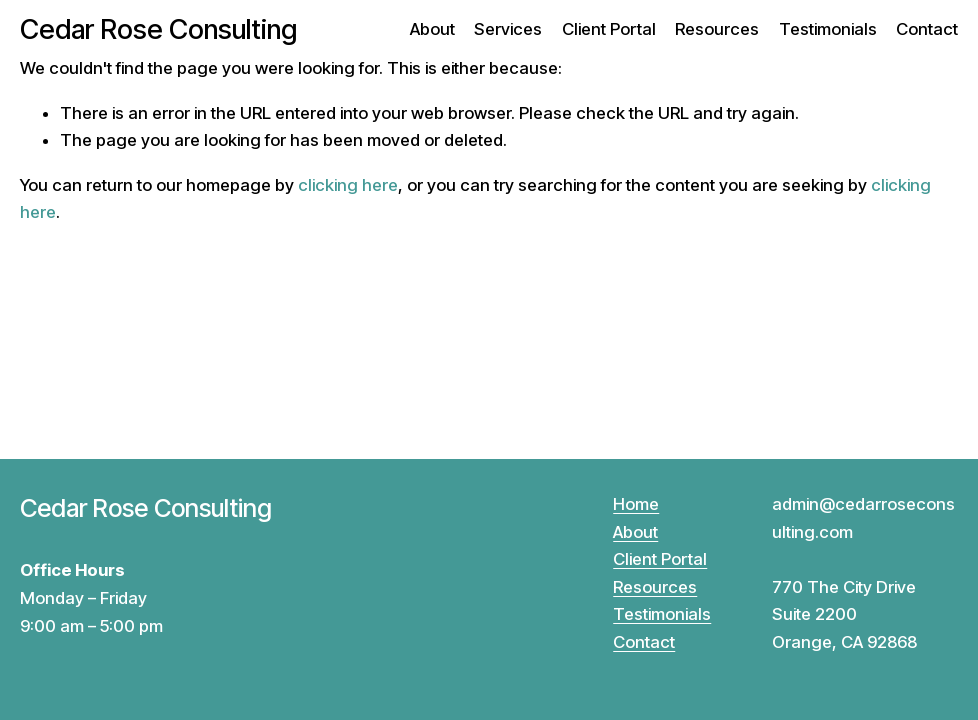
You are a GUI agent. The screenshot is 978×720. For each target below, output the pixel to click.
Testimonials (828, 29)
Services (508, 29)
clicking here (348, 185)
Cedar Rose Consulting (158, 29)
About (432, 29)
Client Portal (609, 29)
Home (636, 504)
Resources (717, 29)
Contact (927, 29)
